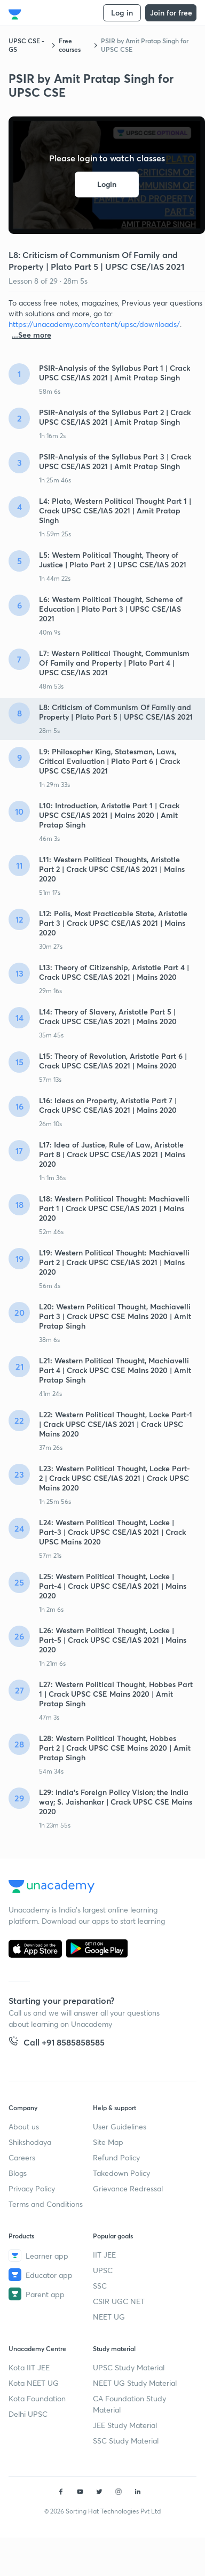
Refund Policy (116, 2157)
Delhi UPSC (28, 2414)
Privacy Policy (32, 2188)
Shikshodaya (30, 2142)
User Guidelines (119, 2126)
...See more (31, 335)
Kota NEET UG (34, 2383)
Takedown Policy (121, 2173)
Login (106, 184)
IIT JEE (104, 2255)
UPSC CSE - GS (26, 44)
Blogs (18, 2173)
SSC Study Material (126, 2441)
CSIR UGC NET (119, 2301)
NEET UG (109, 2317)
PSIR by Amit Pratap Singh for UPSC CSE (144, 44)
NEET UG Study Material (135, 2383)
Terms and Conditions (46, 2204)
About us (24, 2126)
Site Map (108, 2142)
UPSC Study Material (128, 2367)
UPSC (103, 2270)
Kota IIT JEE (29, 2367)
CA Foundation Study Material (129, 2404)
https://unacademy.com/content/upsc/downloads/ (94, 324)
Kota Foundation (37, 2398)
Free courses (70, 44)
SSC (100, 2286)
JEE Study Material (125, 2425)
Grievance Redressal (128, 2188)
